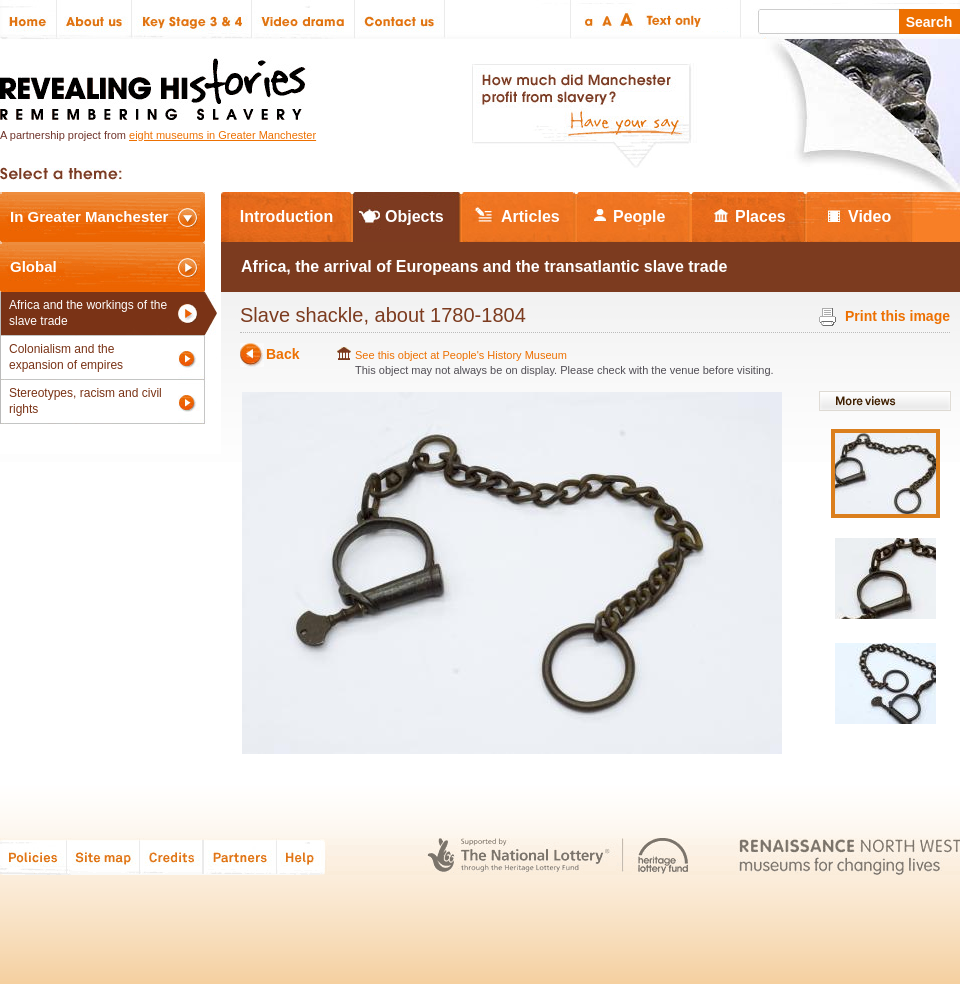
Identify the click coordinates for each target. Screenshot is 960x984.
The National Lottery (518, 856)
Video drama (303, 19)
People (639, 216)
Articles (530, 216)
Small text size (587, 19)
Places (760, 216)
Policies (33, 856)
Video (869, 216)
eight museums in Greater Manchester (222, 135)
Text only (670, 19)
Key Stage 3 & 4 (192, 19)
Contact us (400, 19)
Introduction (286, 216)
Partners (240, 856)
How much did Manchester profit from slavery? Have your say (581, 116)
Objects (414, 216)
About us (94, 19)
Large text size (627, 19)
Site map (103, 856)
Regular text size (607, 19)
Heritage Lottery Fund (663, 856)
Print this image (897, 316)
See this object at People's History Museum (461, 355)
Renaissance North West (849, 856)
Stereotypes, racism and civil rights (85, 401)
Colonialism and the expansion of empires (66, 357)
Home (28, 19)
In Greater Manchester (89, 216)
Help (302, 856)
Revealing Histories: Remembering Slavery (156, 83)
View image (885, 473)
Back (282, 354)
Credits (171, 856)
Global (33, 266)
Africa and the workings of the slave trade (88, 313)
